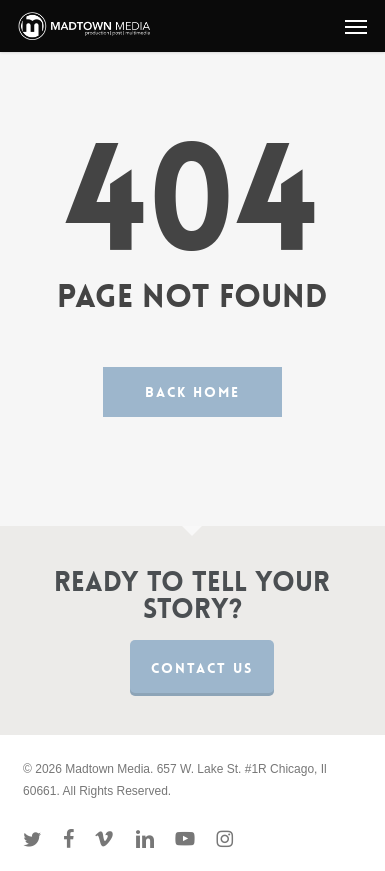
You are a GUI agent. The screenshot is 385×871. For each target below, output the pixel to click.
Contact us (202, 668)
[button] (356, 26)
